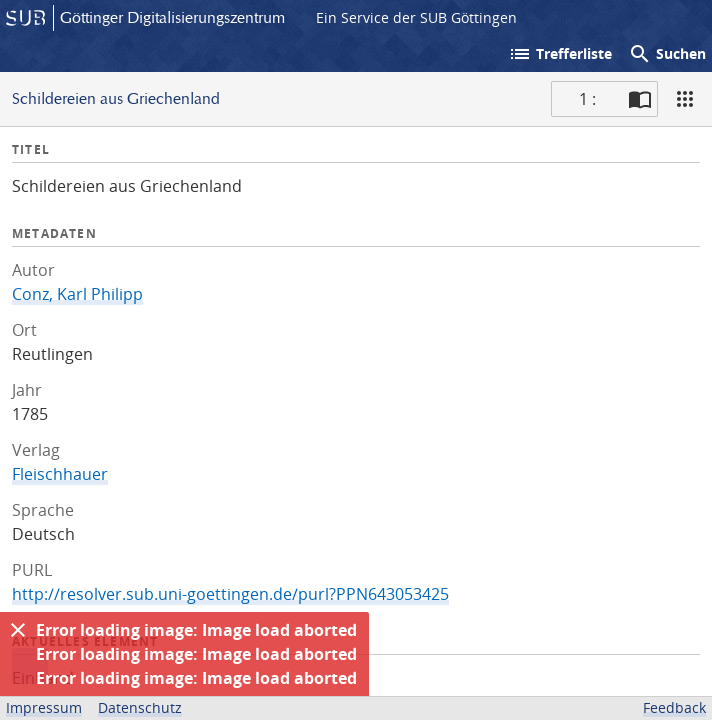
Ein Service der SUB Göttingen (416, 17)
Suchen (667, 54)
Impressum (44, 707)
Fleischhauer (60, 474)
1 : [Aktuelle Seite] (587, 99)
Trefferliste (560, 54)
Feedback (674, 707)
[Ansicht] (685, 99)
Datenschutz (140, 707)
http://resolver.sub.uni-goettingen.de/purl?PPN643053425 (230, 594)
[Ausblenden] (18, 630)
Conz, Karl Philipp (77, 294)
